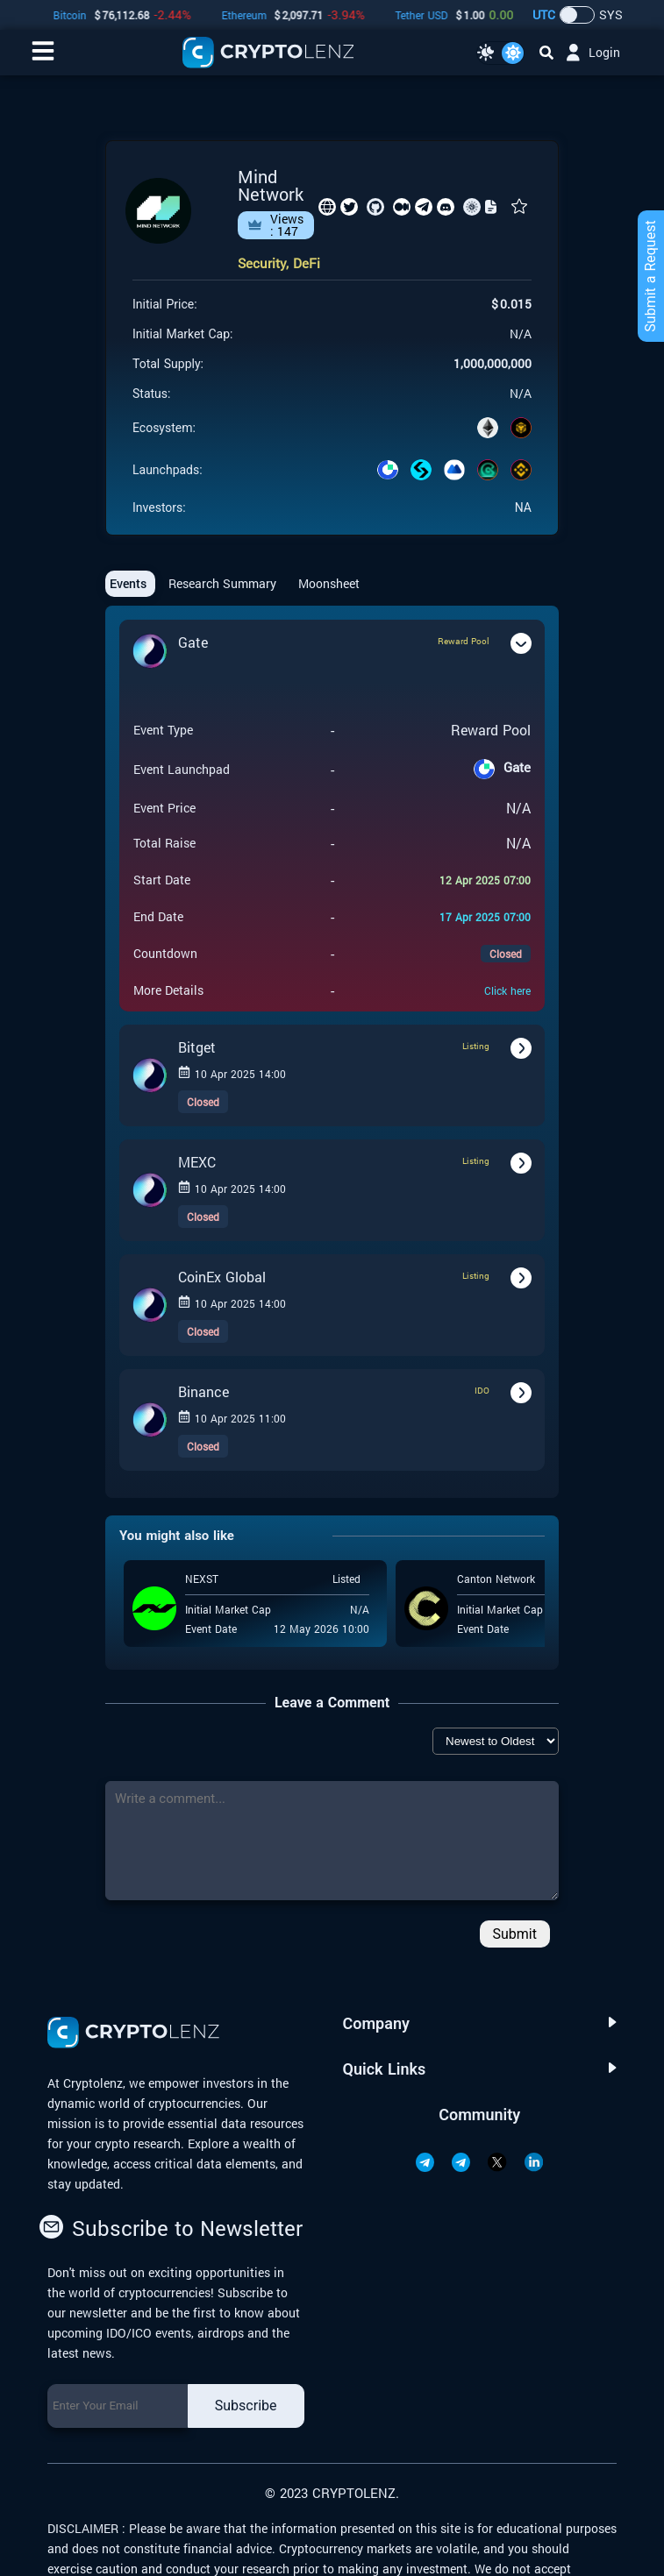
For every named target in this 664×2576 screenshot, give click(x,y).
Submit (515, 1934)
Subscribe (246, 2405)
